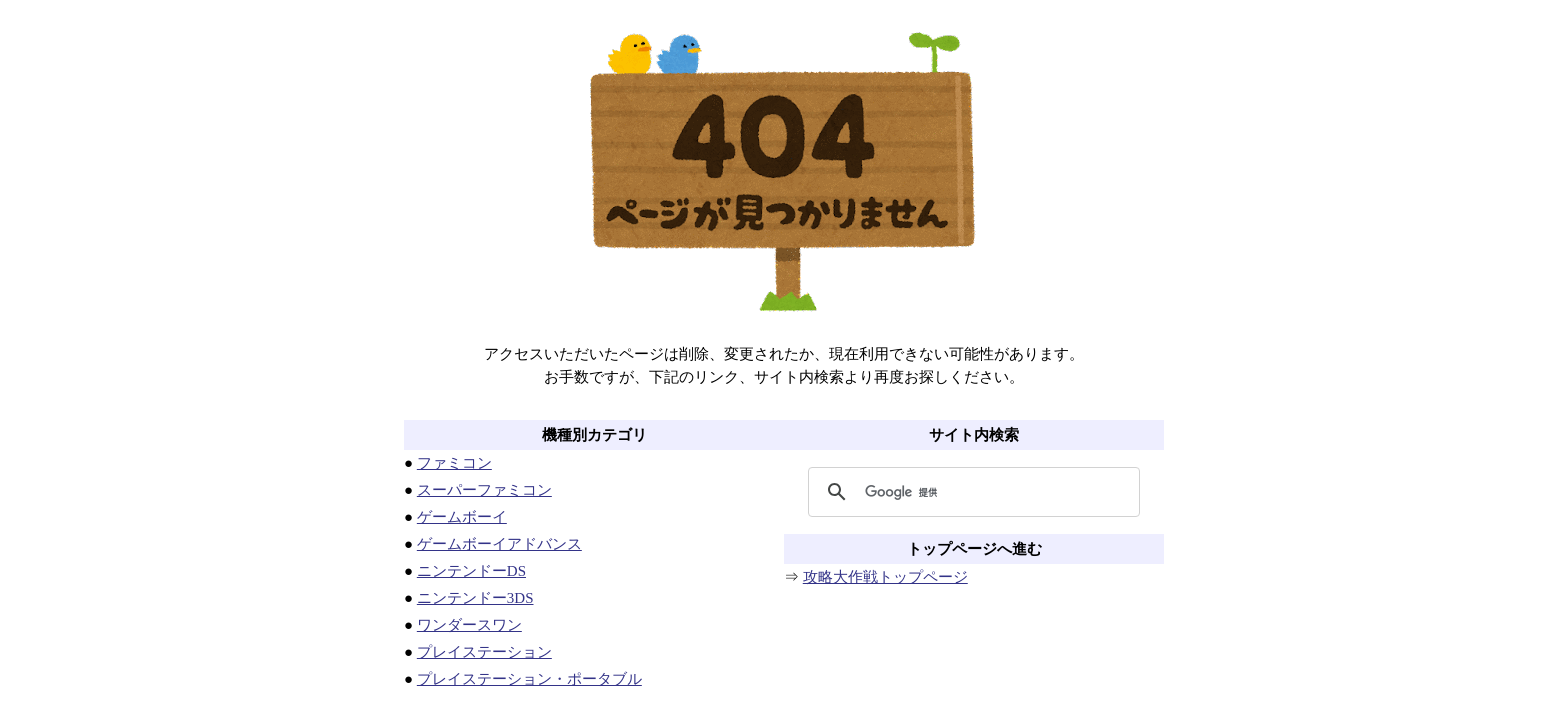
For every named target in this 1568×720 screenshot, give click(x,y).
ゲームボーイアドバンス (499, 544)
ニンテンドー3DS (475, 598)
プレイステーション (484, 652)
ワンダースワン (469, 625)
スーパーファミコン (484, 490)
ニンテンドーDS (471, 571)
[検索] (971, 492)
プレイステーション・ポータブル (529, 679)
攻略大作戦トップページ (885, 577)
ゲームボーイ (462, 517)
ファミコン (454, 463)
